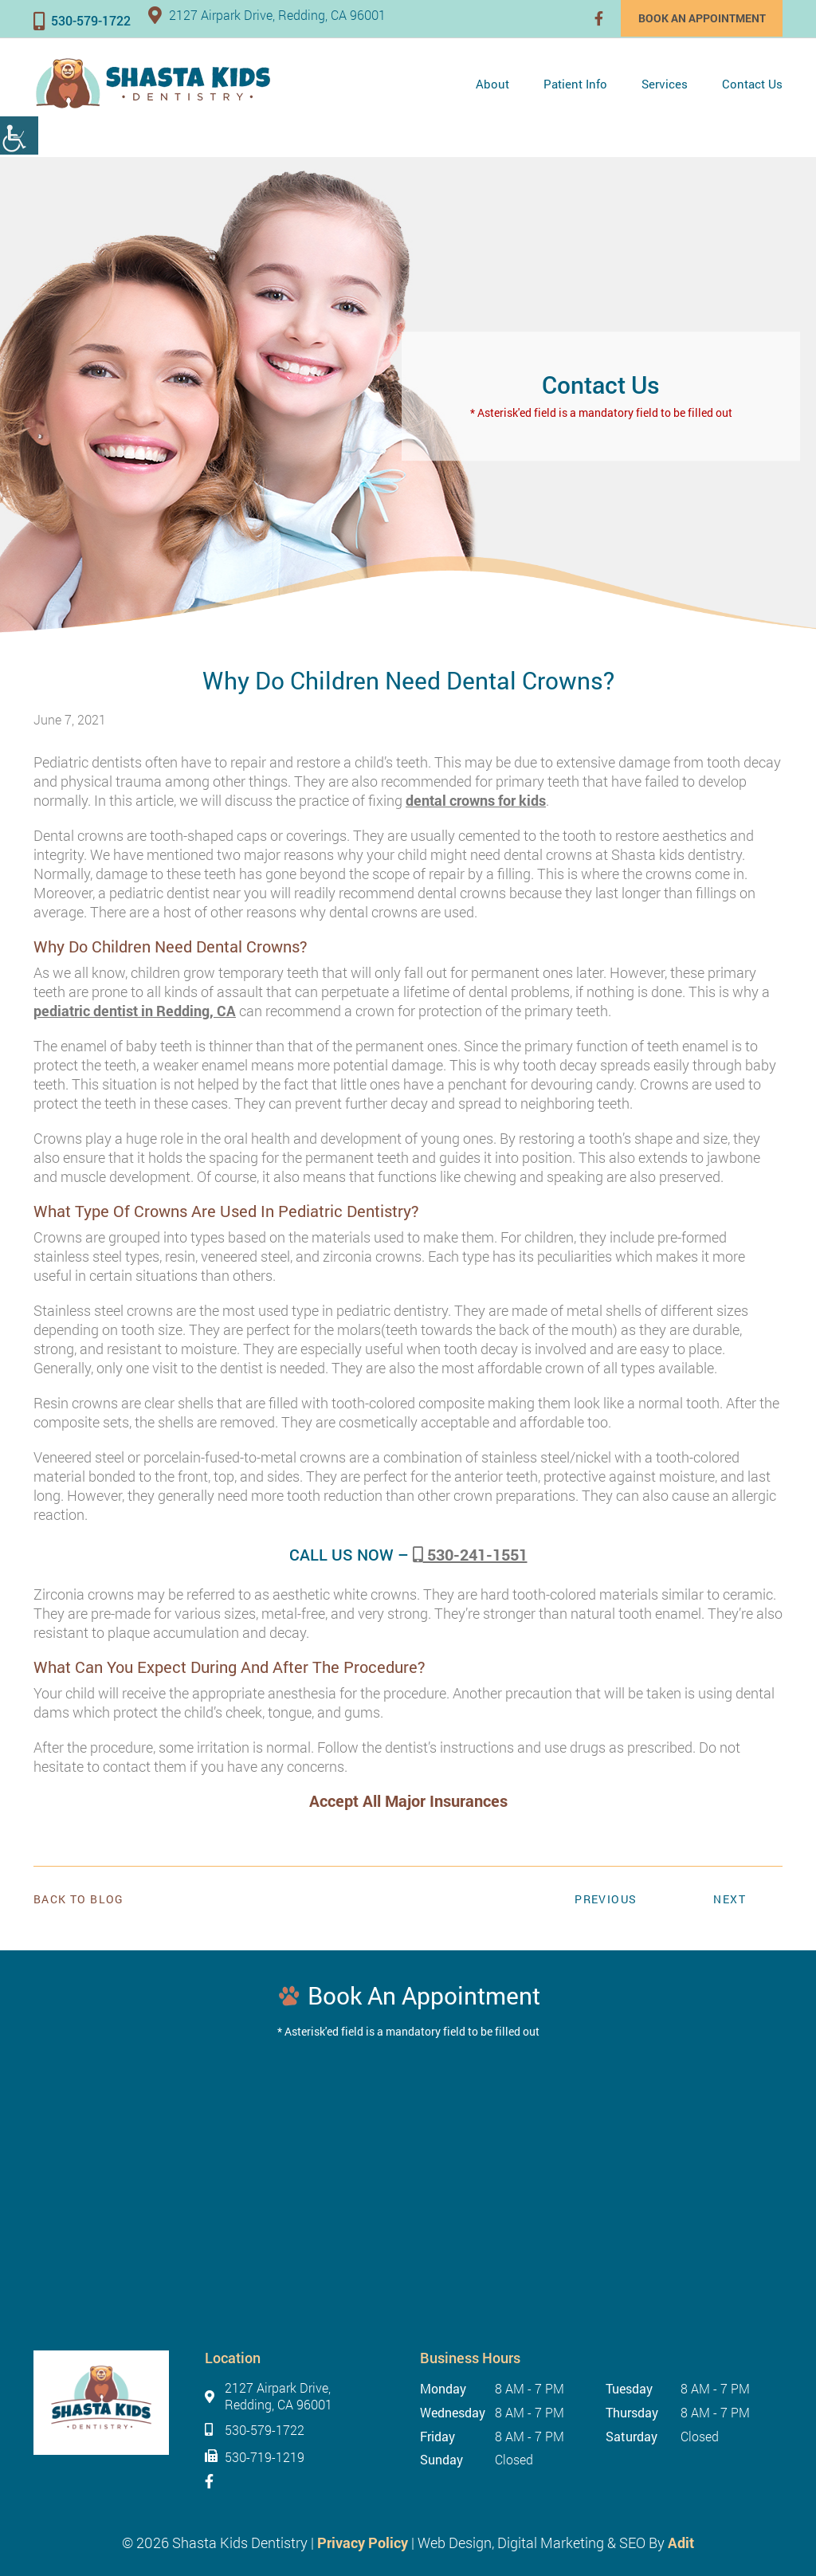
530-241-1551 (470, 1554)
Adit (681, 2542)
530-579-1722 (82, 20)
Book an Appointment (701, 18)
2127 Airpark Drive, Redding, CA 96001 (267, 14)
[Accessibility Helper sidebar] (19, 135)
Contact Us (752, 84)
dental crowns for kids (476, 800)
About (492, 84)
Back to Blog (78, 1899)
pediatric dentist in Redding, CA (134, 1010)
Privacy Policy (362, 2542)
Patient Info (575, 84)
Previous (606, 1898)
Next (729, 1898)
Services (664, 84)
